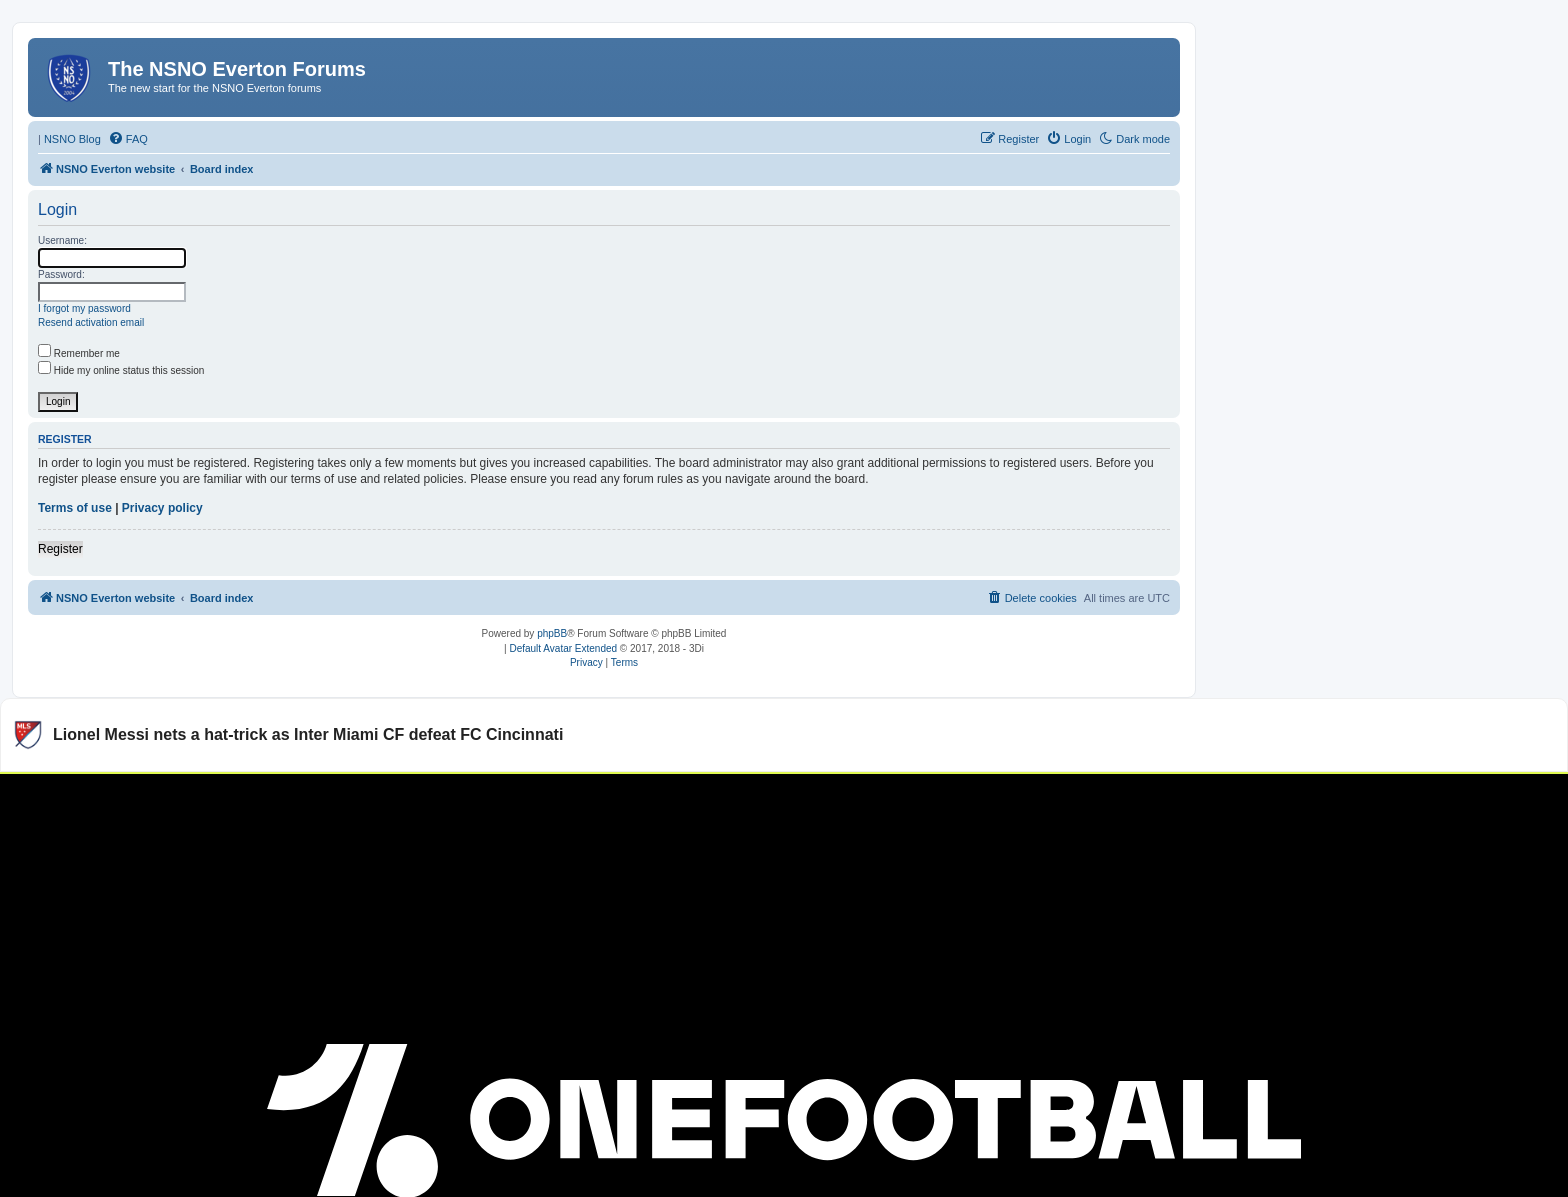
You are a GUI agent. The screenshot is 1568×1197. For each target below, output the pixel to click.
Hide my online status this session (121, 370)
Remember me (79, 353)
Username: (62, 240)
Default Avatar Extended (563, 648)
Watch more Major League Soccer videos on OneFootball (1375, 798)
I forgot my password (84, 308)
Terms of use (75, 508)
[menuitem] (128, 139)
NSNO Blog (72, 139)
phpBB (552, 633)
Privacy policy (162, 508)
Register (60, 549)
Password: (61, 274)
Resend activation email (91, 322)
